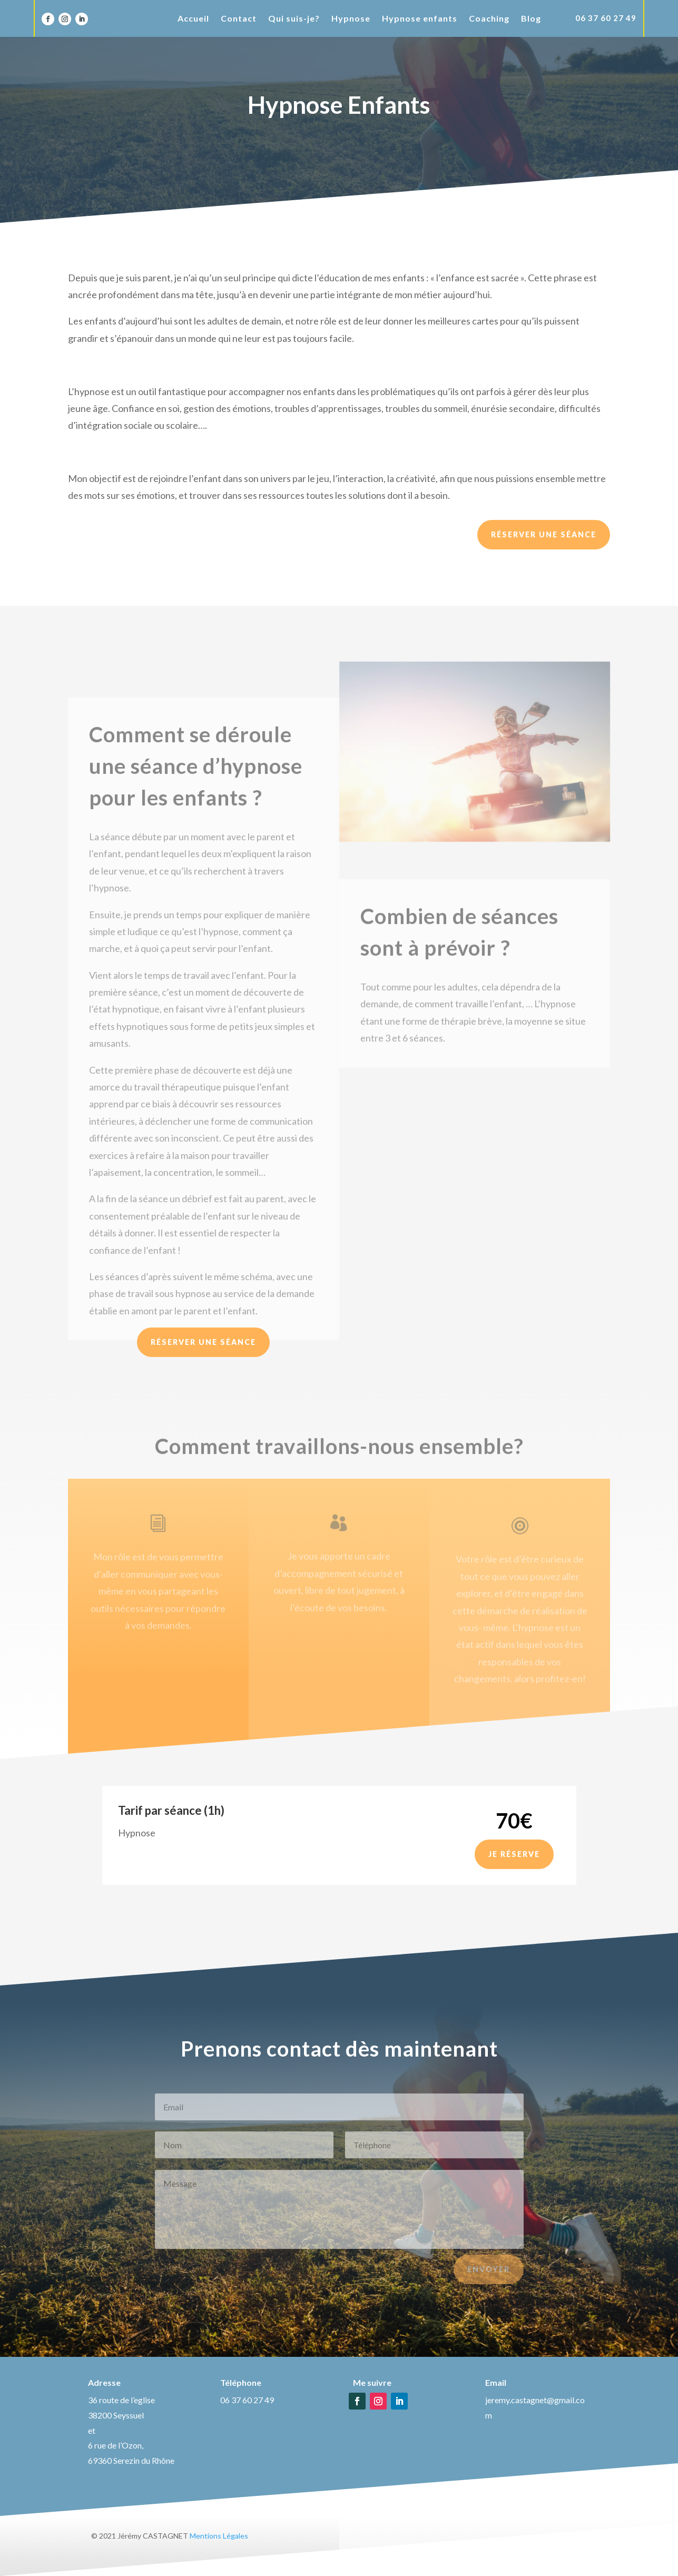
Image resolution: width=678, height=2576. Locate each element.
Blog (531, 19)
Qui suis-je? (294, 19)
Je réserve (514, 1854)
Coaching (489, 19)
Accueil (193, 19)
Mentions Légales (219, 2535)
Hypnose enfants (419, 19)
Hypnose (350, 19)
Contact (239, 19)
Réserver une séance (543, 534)
